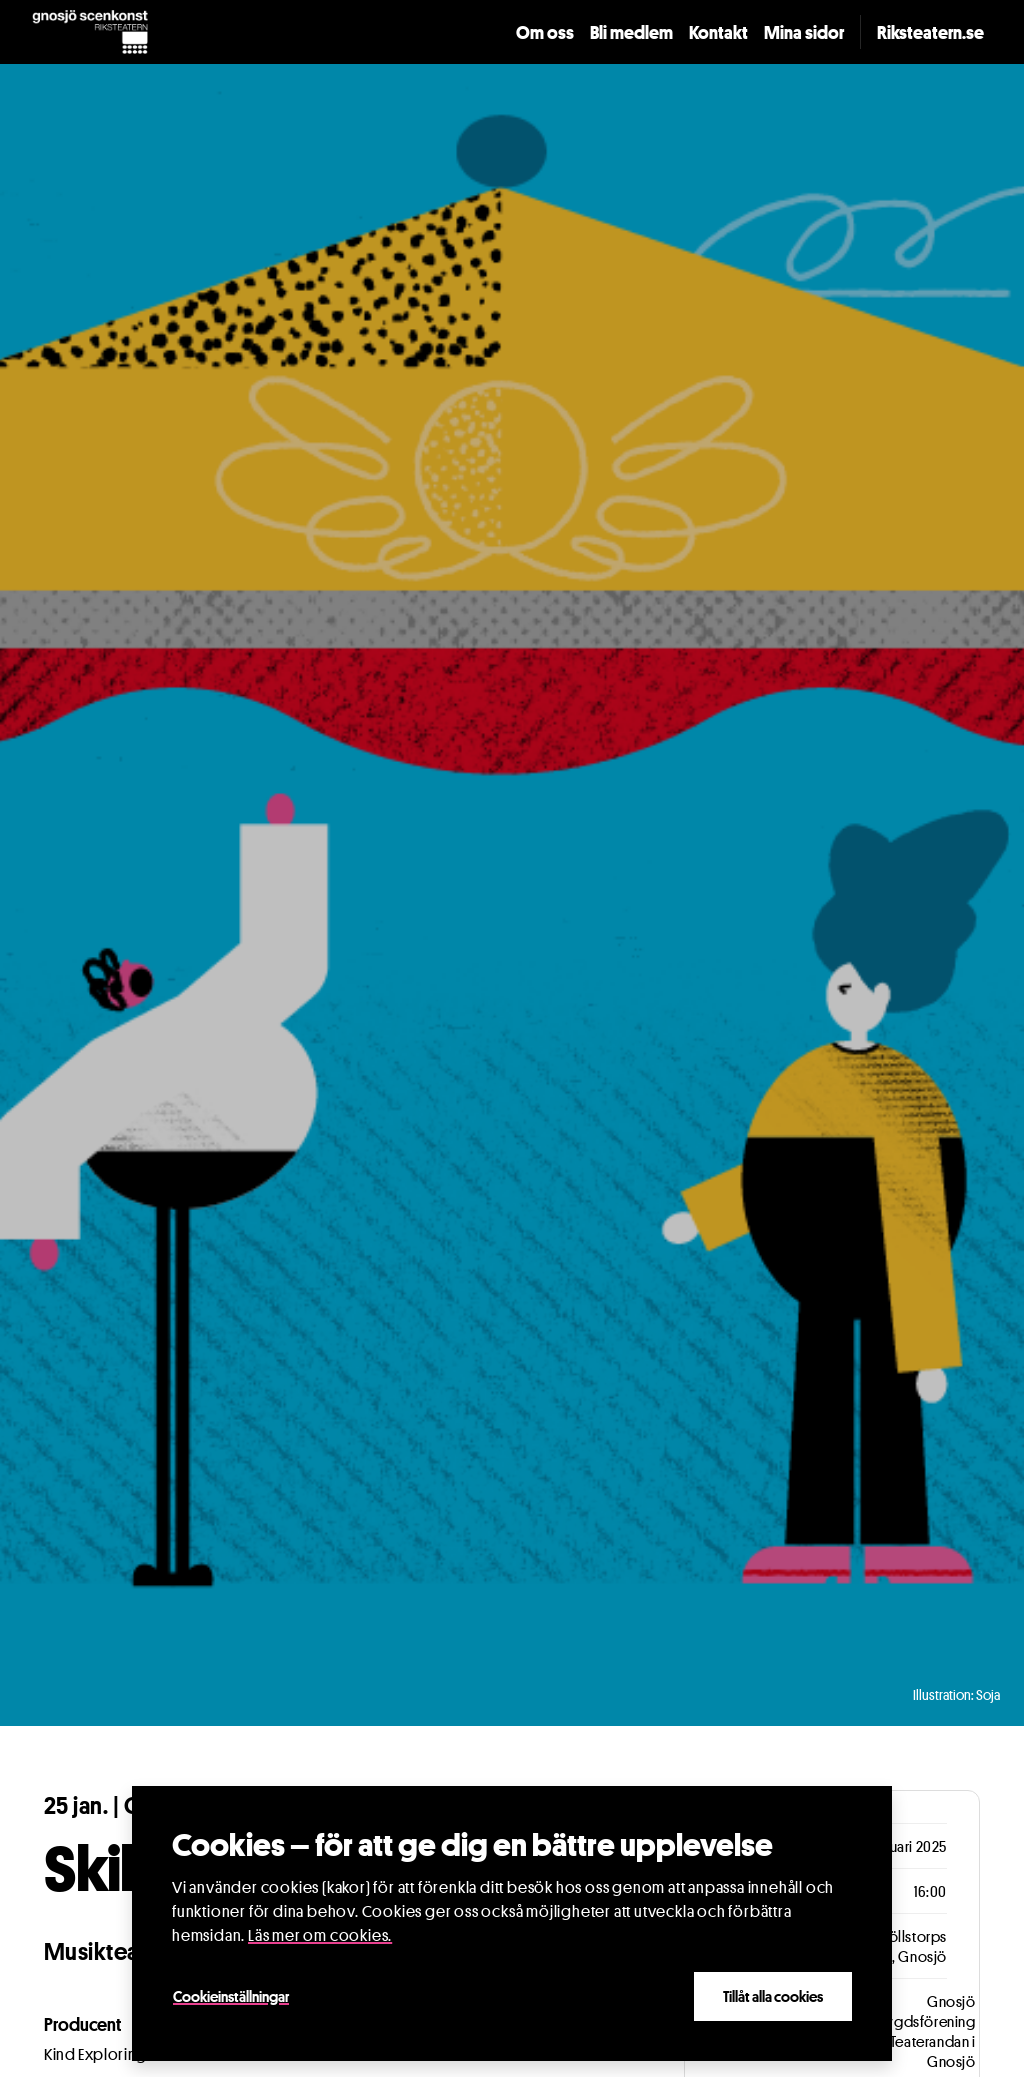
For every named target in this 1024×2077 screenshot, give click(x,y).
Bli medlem (631, 32)
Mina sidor (804, 32)
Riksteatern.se (930, 32)
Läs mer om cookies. (320, 1935)
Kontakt (718, 32)
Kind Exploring (95, 2054)
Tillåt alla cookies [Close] (773, 1996)
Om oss (545, 32)
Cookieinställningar (231, 1996)
